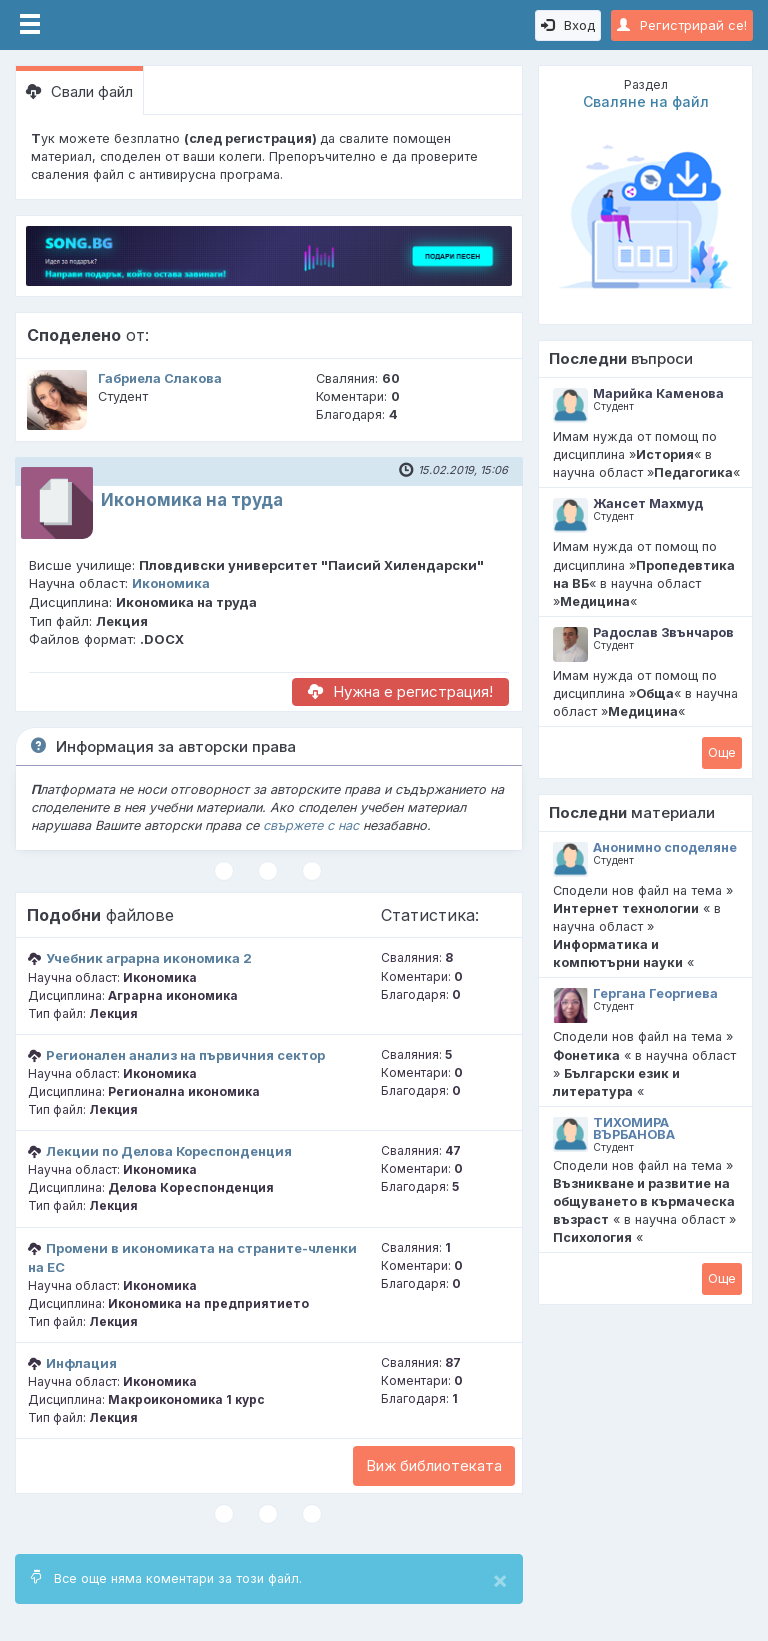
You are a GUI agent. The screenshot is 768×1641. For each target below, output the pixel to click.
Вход (568, 25)
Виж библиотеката (434, 1465)
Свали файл (79, 91)
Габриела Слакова (160, 378)
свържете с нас (311, 825)
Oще (722, 752)
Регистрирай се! (682, 25)
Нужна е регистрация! (400, 691)
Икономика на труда (192, 500)
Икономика (171, 583)
